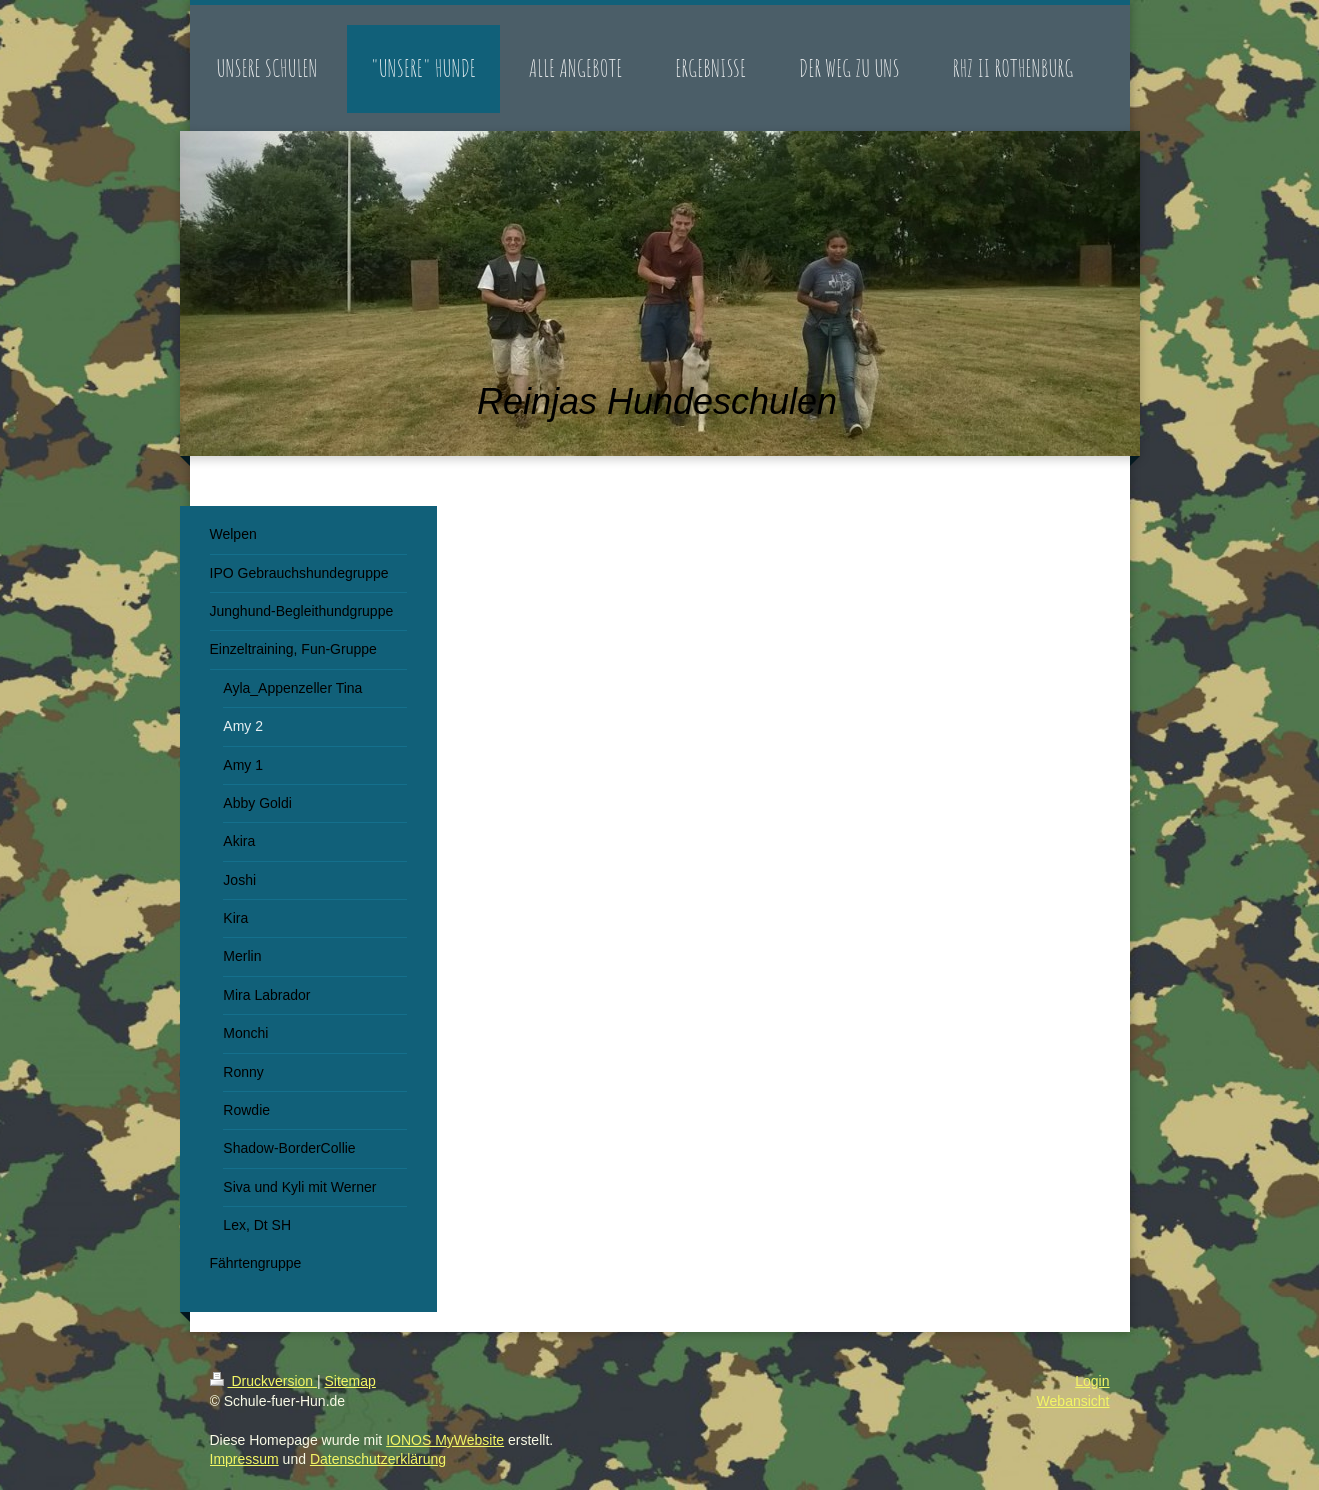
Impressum (244, 1459)
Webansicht (1073, 1401)
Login (1092, 1381)
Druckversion (263, 1381)
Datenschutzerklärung (378, 1459)
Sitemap (350, 1381)
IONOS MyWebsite (445, 1440)
